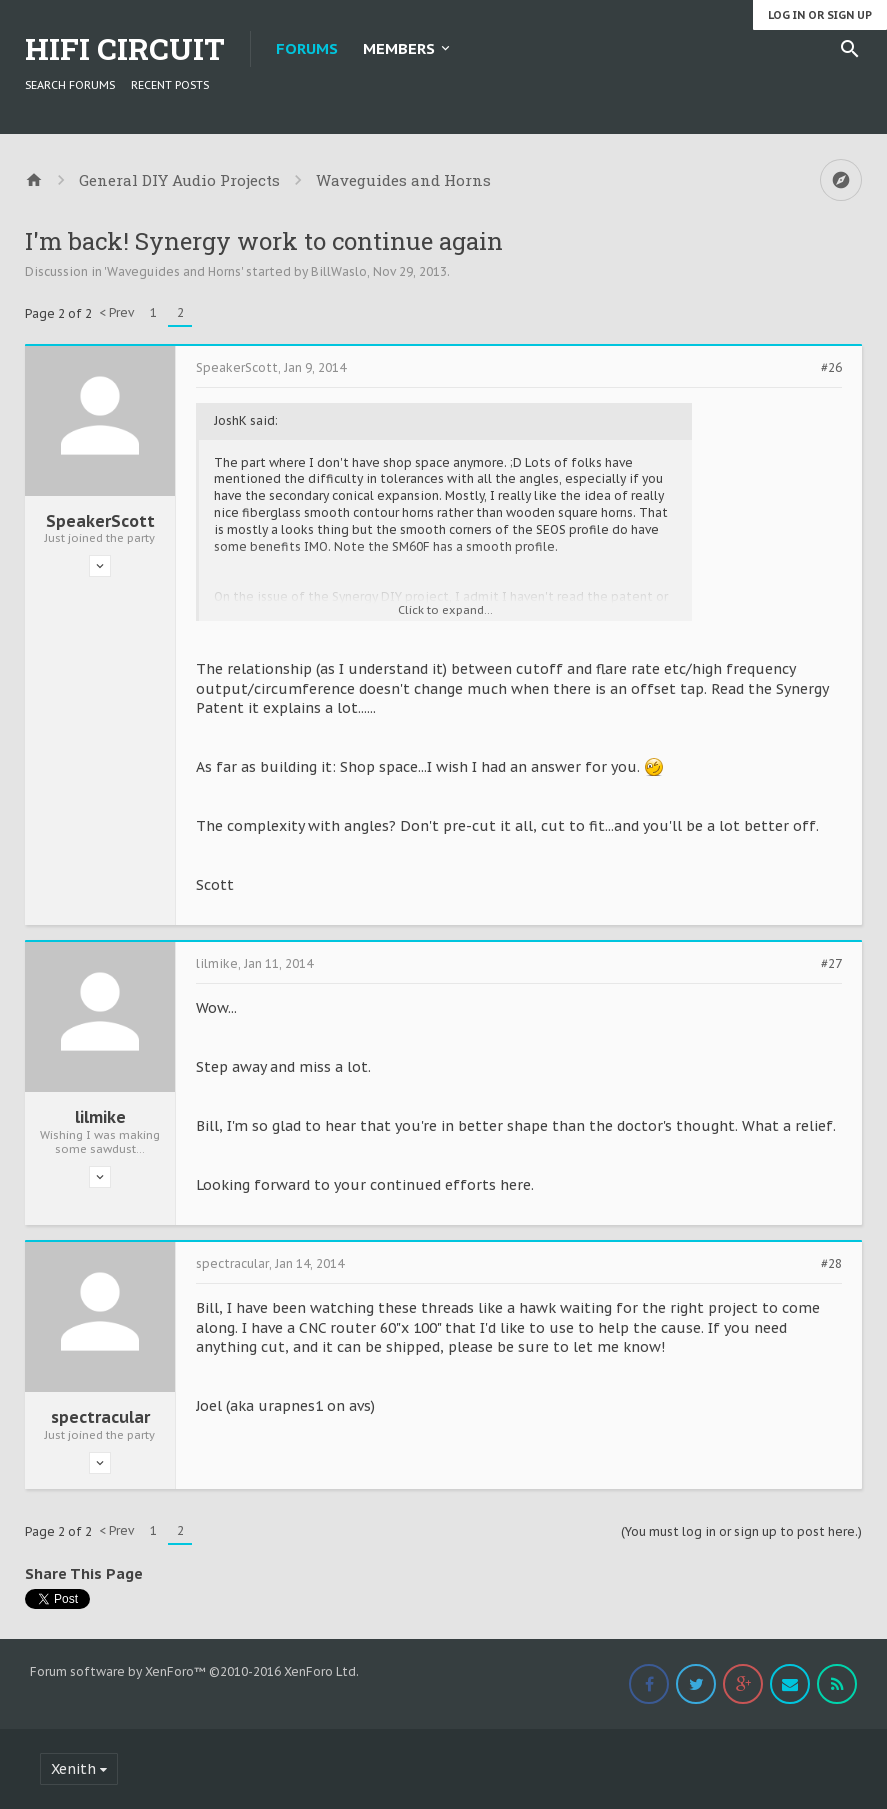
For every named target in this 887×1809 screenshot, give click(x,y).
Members (399, 48)
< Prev (116, 312)
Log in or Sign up (820, 15)
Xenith (73, 1769)
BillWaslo (339, 271)
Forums (307, 48)
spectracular (100, 1417)
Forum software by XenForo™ (194, 1671)
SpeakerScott (100, 521)
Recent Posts (170, 85)
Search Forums (70, 85)
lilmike (100, 1117)
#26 (831, 368)
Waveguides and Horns (174, 271)
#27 (831, 964)
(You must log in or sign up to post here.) (741, 1531)
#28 (831, 1264)
